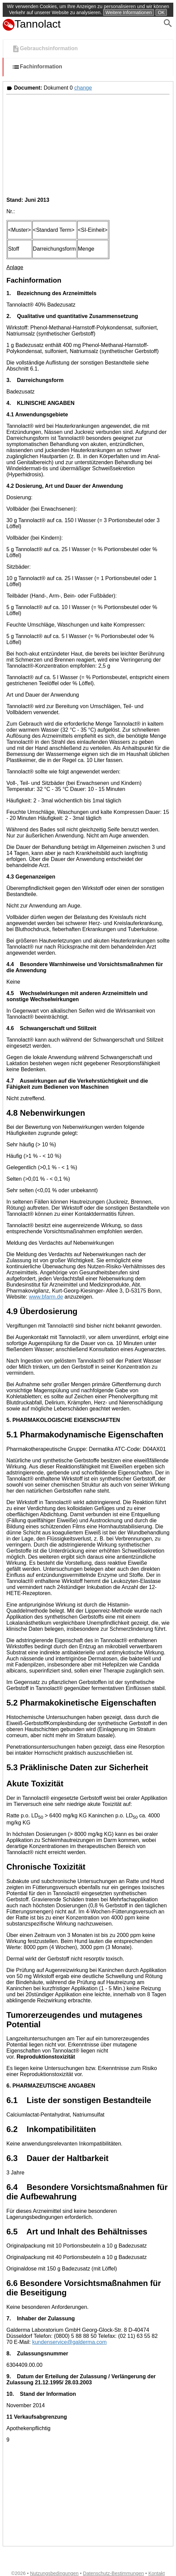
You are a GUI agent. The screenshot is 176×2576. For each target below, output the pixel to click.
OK (161, 12)
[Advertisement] (88, 144)
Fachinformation (37, 67)
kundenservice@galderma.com (69, 2342)
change (83, 88)
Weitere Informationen (129, 12)
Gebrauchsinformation (45, 49)
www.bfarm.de (46, 1297)
